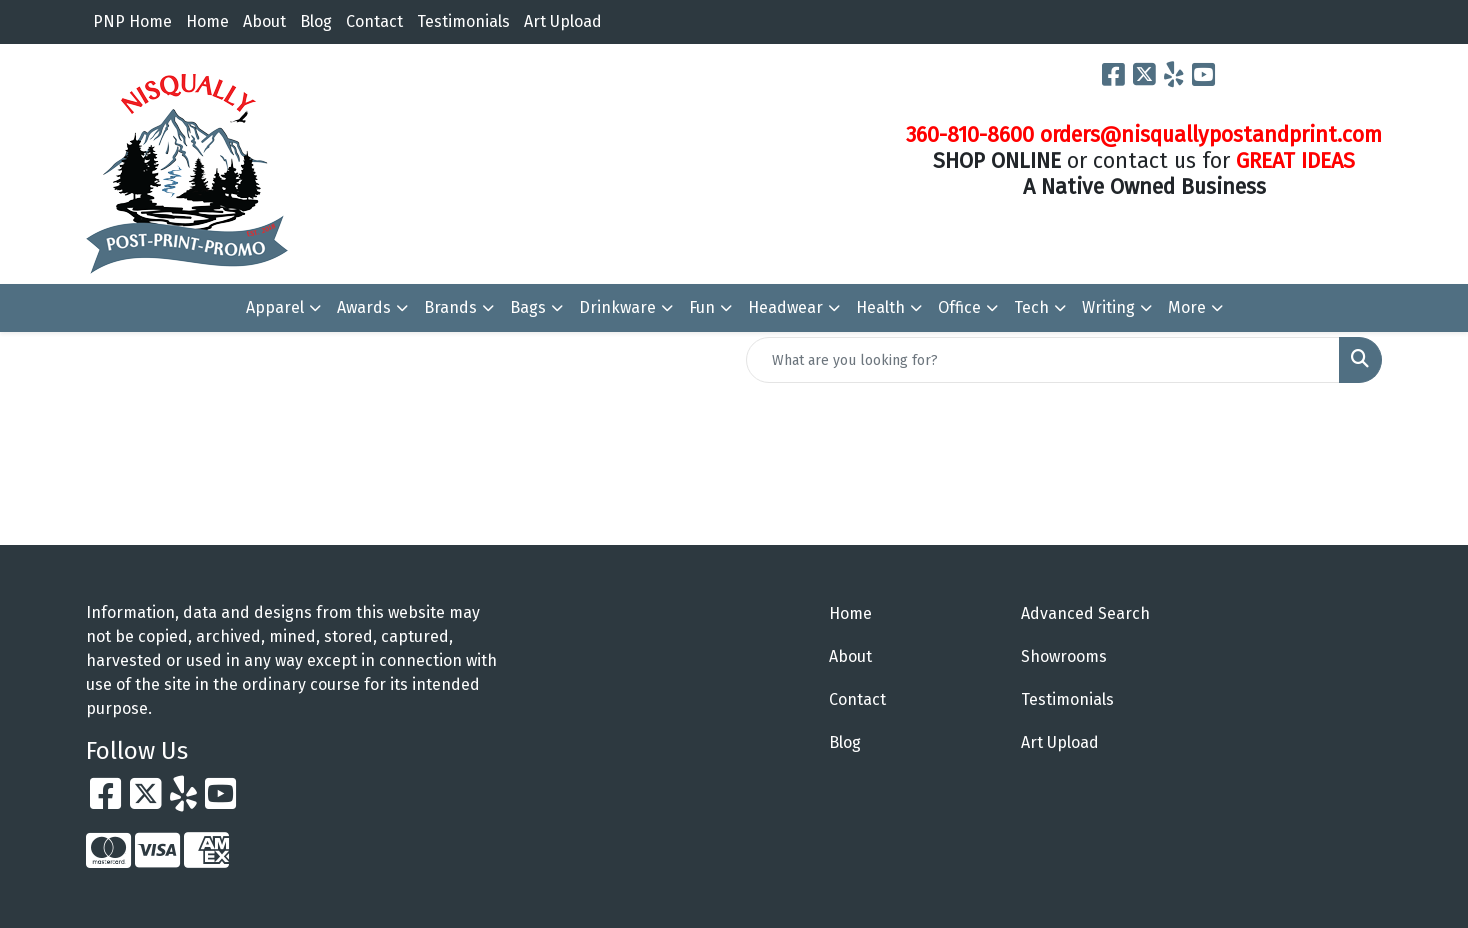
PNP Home (132, 21)
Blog (316, 21)
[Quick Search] (1043, 360)
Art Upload (563, 21)
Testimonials (463, 21)
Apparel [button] (275, 307)
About (264, 21)
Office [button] (959, 307)
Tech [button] (1031, 307)
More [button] (1187, 307)
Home (207, 21)
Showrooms (1064, 656)
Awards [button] (364, 307)
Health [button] (880, 307)
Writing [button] (1108, 307)
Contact (374, 21)
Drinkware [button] (617, 307)
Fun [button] (702, 307)
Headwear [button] (785, 307)
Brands (450, 307)
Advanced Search (1085, 613)
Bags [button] (528, 307)
